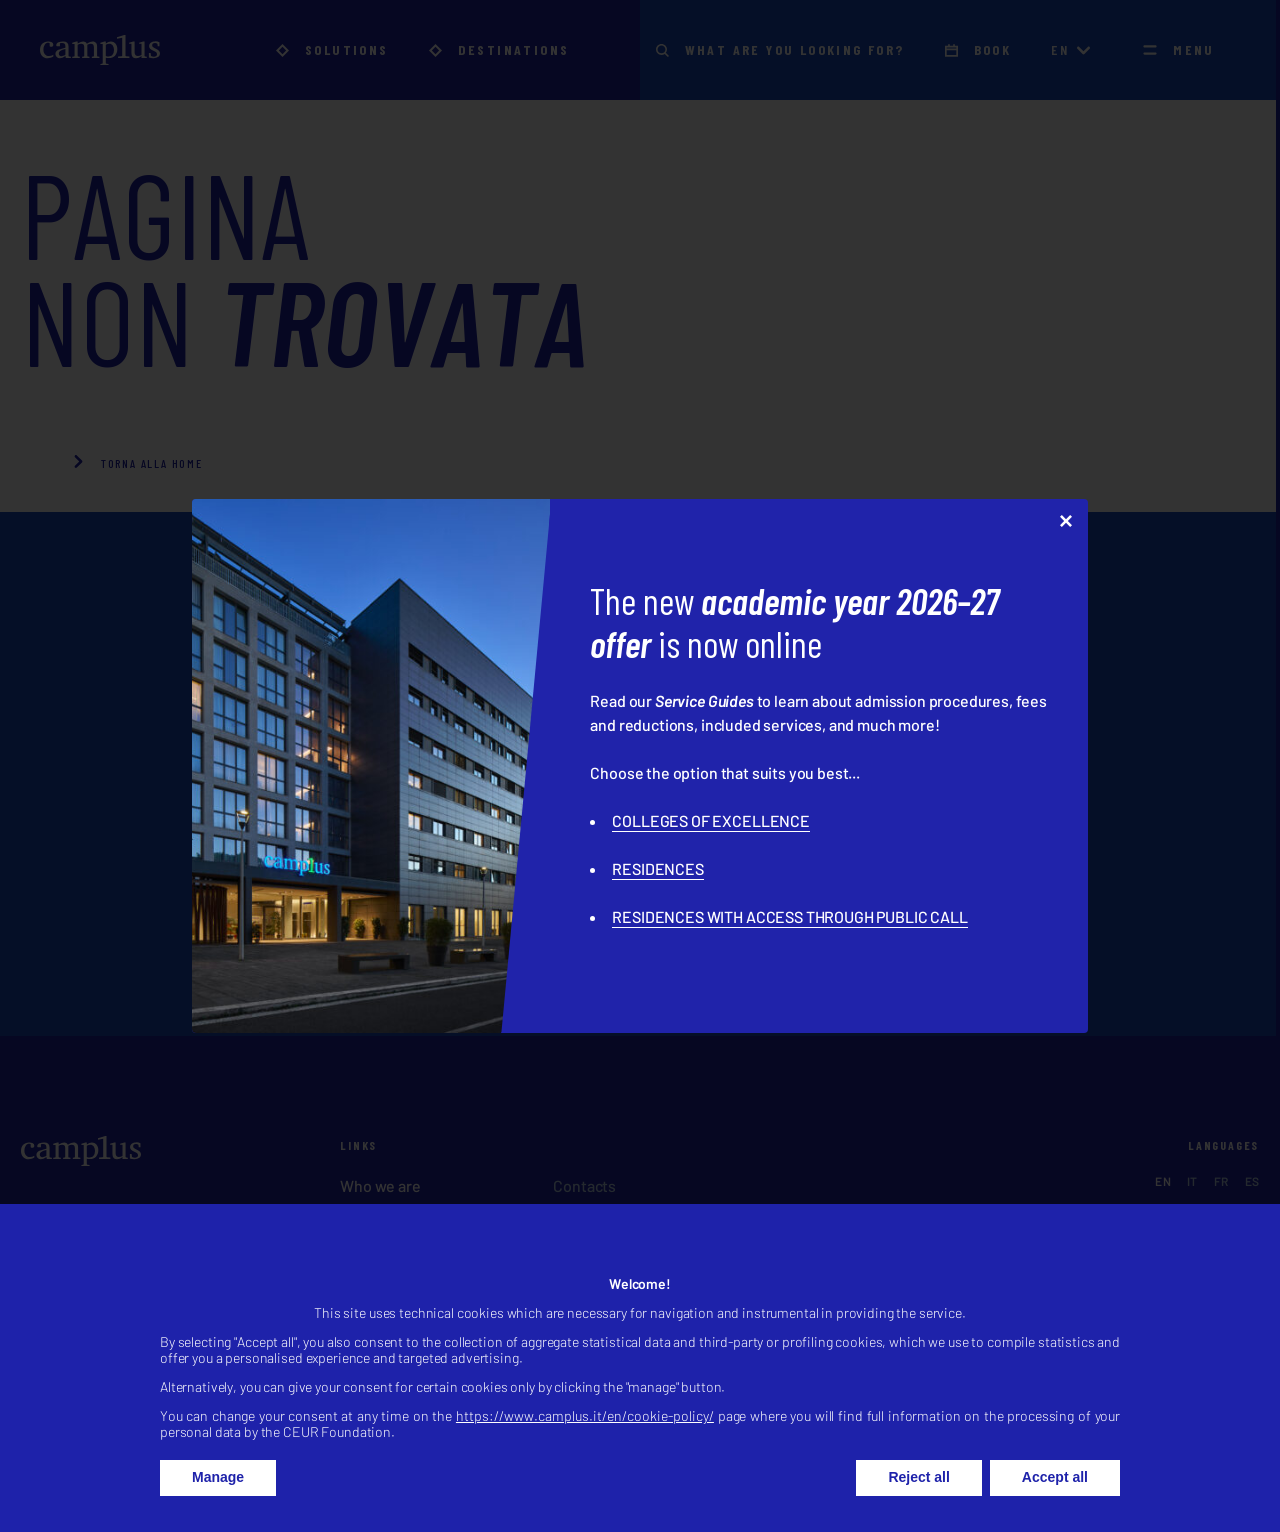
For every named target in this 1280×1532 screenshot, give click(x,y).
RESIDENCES (657, 868)
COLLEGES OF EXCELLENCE (710, 820)
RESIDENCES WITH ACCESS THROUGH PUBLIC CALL (789, 916)
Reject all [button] (918, 1502)
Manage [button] (218, 1502)
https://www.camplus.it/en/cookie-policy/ (585, 1440)
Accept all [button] (1055, 1502)
